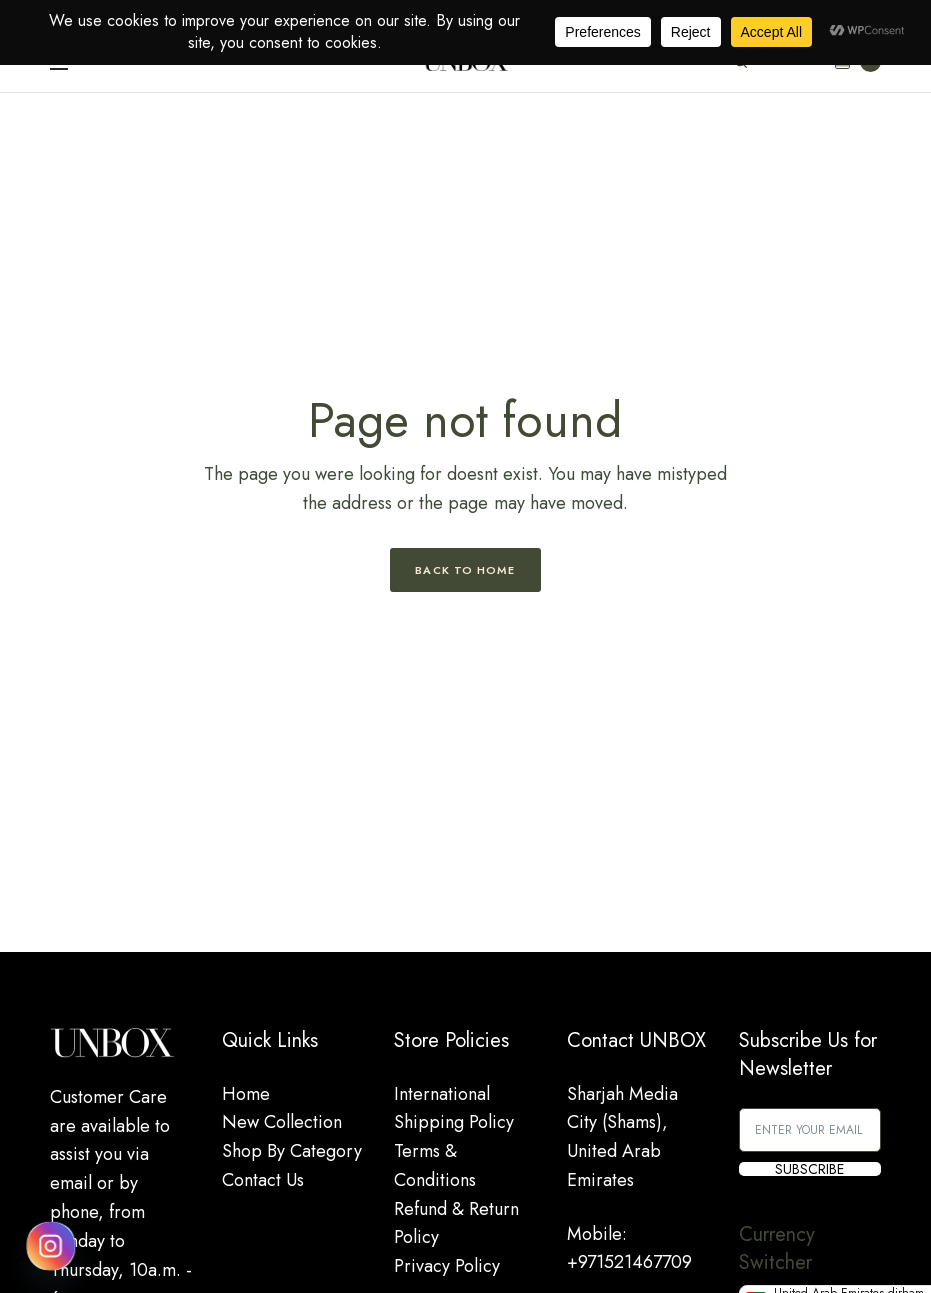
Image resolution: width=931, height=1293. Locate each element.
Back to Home (465, 570)
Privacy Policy (447, 1266)
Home (246, 1094)
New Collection (282, 1122)
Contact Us (263, 1180)
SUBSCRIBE (809, 1169)
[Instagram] (51, 1246)
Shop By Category (292, 1151)
